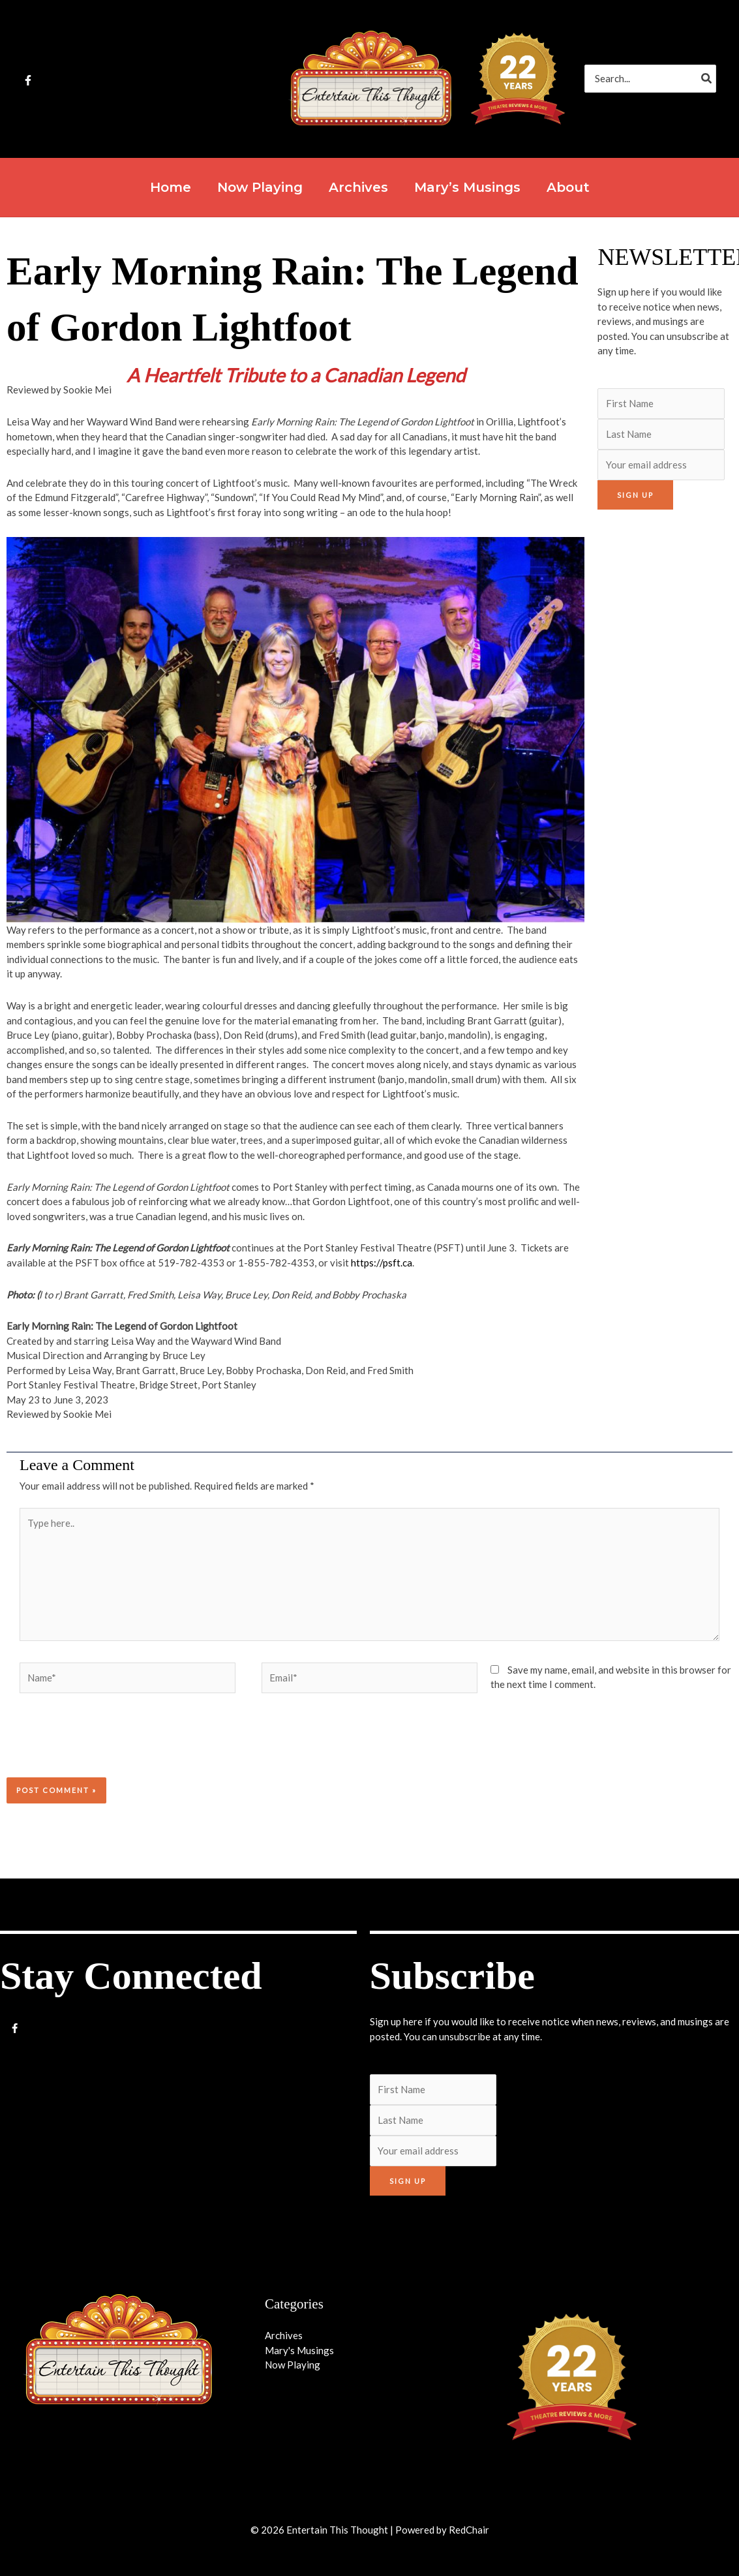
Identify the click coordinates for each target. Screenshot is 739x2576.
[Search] (707, 78)
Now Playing (292, 2364)
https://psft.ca (381, 1262)
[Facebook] (28, 80)
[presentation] (95, 1745)
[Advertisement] (663, 718)
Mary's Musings (299, 2350)
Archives (284, 2335)
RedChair (469, 2530)
